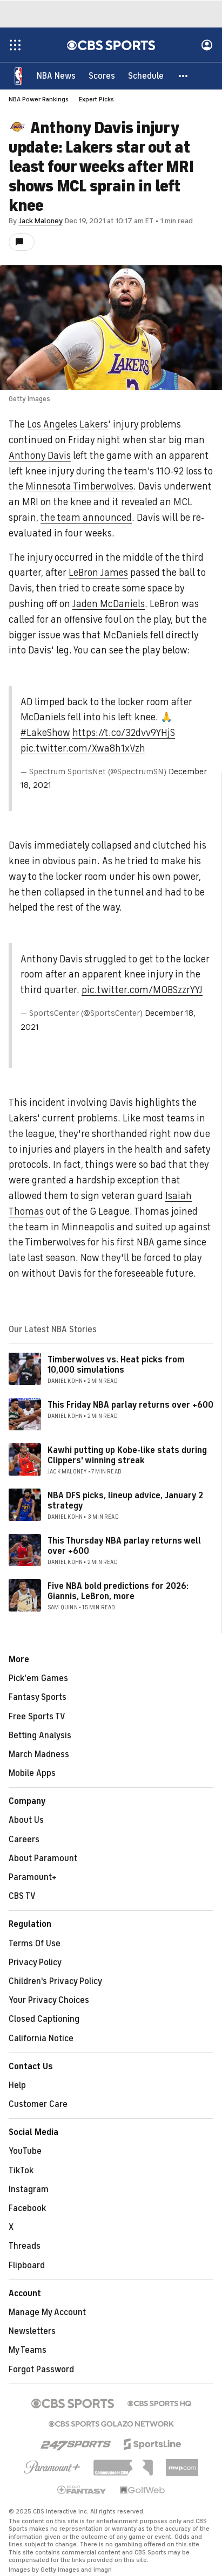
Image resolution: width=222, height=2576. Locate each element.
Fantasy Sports (37, 1697)
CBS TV (22, 1896)
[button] (183, 75)
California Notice (41, 2038)
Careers (24, 1839)
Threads (25, 2246)
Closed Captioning (44, 2019)
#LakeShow (45, 733)
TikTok (21, 2170)
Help (17, 2085)
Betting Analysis (40, 1735)
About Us (26, 1820)
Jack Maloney (40, 220)
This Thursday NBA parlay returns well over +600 (124, 1545)
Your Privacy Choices (49, 2000)
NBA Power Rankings (39, 99)
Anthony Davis (40, 456)
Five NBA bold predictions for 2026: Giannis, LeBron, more (118, 1591)
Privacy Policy (35, 1962)
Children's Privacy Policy (55, 1981)
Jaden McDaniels (108, 604)
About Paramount (43, 1858)
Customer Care (38, 2104)
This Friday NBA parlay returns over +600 (130, 1405)
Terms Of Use (34, 1943)
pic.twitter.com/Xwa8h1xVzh (83, 748)
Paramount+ (33, 1877)
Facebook (27, 2208)
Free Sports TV (37, 1716)
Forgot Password (41, 2369)
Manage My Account (47, 2312)
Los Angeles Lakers (67, 424)
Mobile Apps (32, 1773)
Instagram (29, 2189)
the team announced (86, 518)
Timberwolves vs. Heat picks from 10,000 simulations (116, 1364)
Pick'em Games (38, 1678)
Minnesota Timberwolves (79, 486)
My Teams (27, 2350)
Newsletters (32, 2331)
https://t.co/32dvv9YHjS (123, 733)
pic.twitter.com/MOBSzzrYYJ (142, 990)
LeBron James (98, 572)
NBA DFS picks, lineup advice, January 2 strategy (125, 1500)
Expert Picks (96, 99)
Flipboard (27, 2265)
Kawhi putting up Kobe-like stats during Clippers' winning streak (127, 1455)
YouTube (25, 2151)
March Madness (39, 1754)
